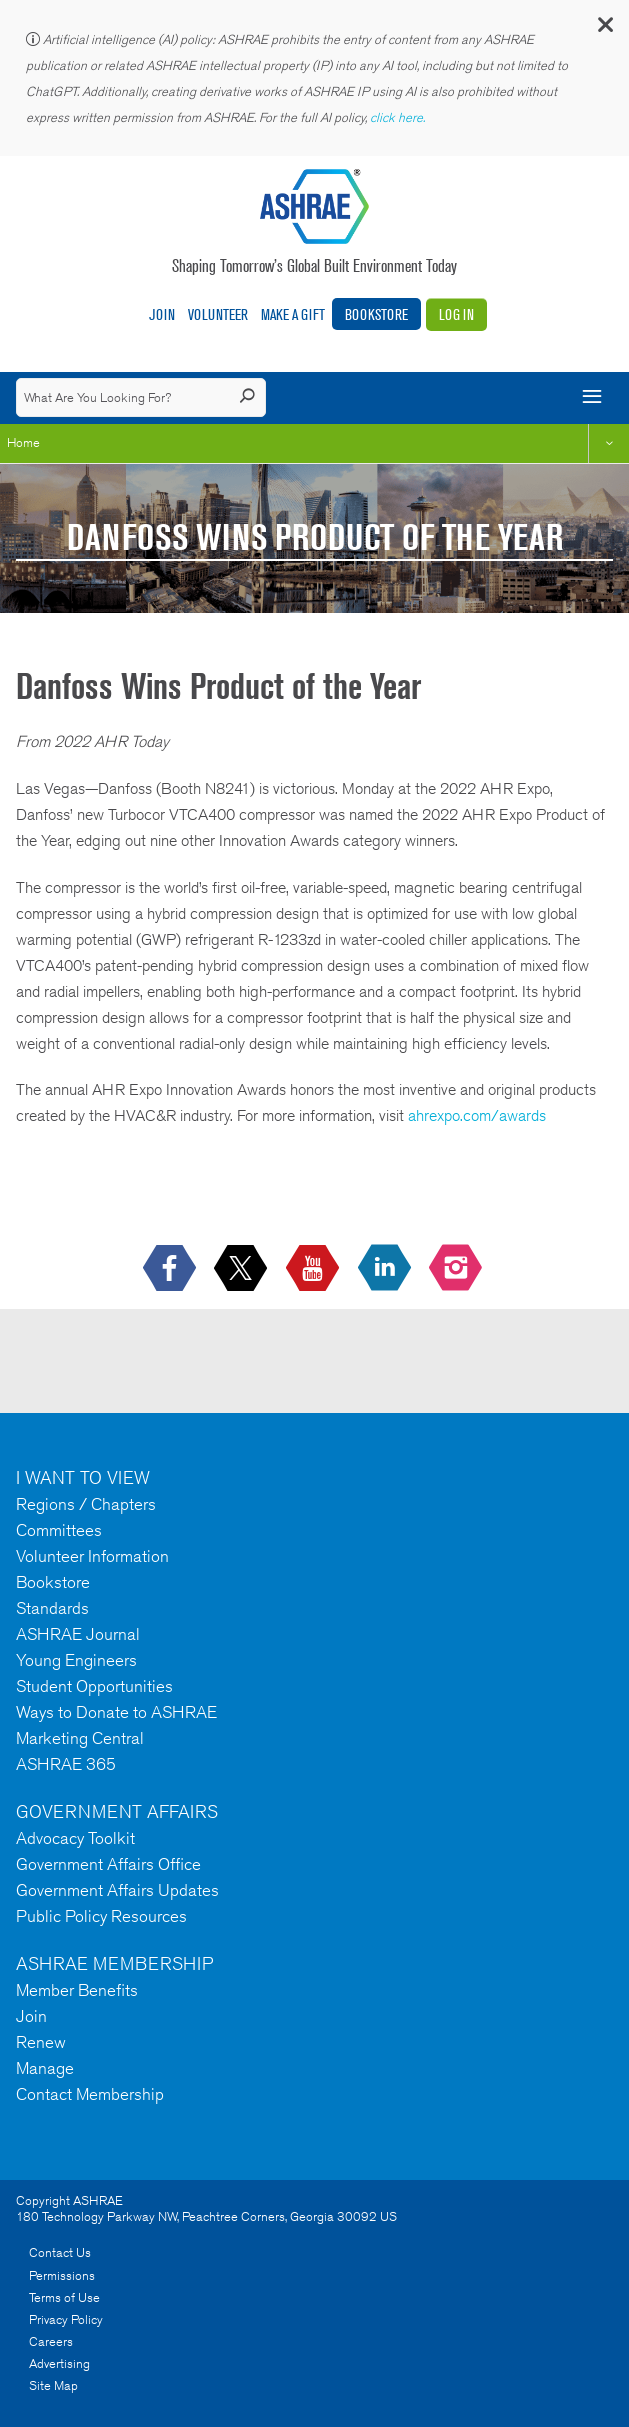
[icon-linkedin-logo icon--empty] (386, 1268)
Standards (52, 1608)
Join (162, 314)
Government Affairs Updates (117, 1890)
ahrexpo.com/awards (477, 1115)
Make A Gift (293, 314)
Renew (41, 2042)
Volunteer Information (92, 1556)
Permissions (62, 2275)
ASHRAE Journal (78, 1634)
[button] (604, 29)
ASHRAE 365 (66, 1764)
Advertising (59, 2363)
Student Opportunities (94, 1686)
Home (23, 442)
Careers (51, 2341)
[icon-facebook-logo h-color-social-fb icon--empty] (171, 1268)
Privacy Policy (66, 2319)
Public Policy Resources (101, 1916)
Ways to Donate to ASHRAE (116, 1712)
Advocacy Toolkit (75, 1838)
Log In (456, 314)
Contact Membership (90, 2094)
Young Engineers (76, 1660)
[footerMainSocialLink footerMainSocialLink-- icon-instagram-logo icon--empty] (457, 1268)
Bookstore (376, 314)
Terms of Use (64, 2297)
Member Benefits (77, 1990)
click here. (399, 117)
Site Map (53, 2385)
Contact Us (60, 2252)
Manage (45, 2068)
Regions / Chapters (86, 1504)
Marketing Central (80, 1738)
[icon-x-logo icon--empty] (242, 1268)
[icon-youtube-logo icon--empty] (314, 1268)
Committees (59, 1530)
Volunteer (218, 314)
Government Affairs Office (108, 1864)
